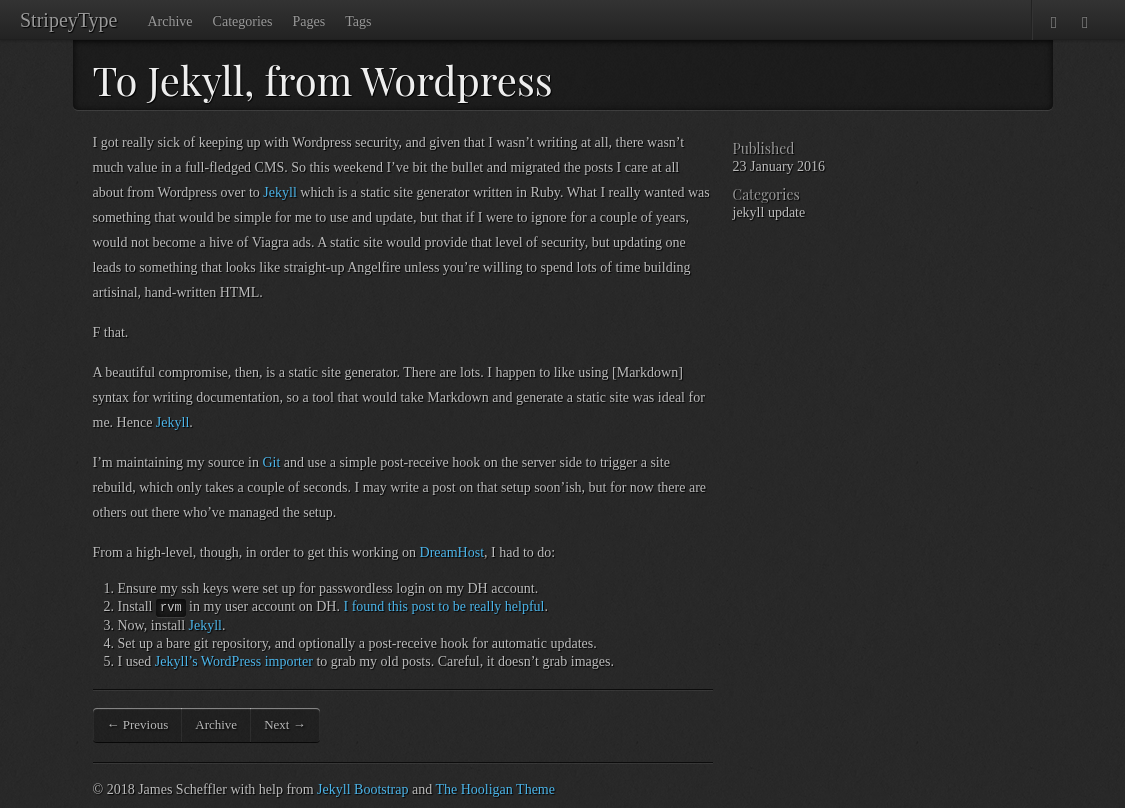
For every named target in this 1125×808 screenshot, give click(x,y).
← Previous (138, 724)
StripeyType (68, 20)
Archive (169, 21)
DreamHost (452, 552)
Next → (285, 724)
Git (271, 462)
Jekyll (279, 192)
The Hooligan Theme (495, 789)
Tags (358, 21)
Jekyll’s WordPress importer (234, 661)
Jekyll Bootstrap (362, 789)
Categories (243, 21)
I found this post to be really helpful (443, 606)
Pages (308, 21)
